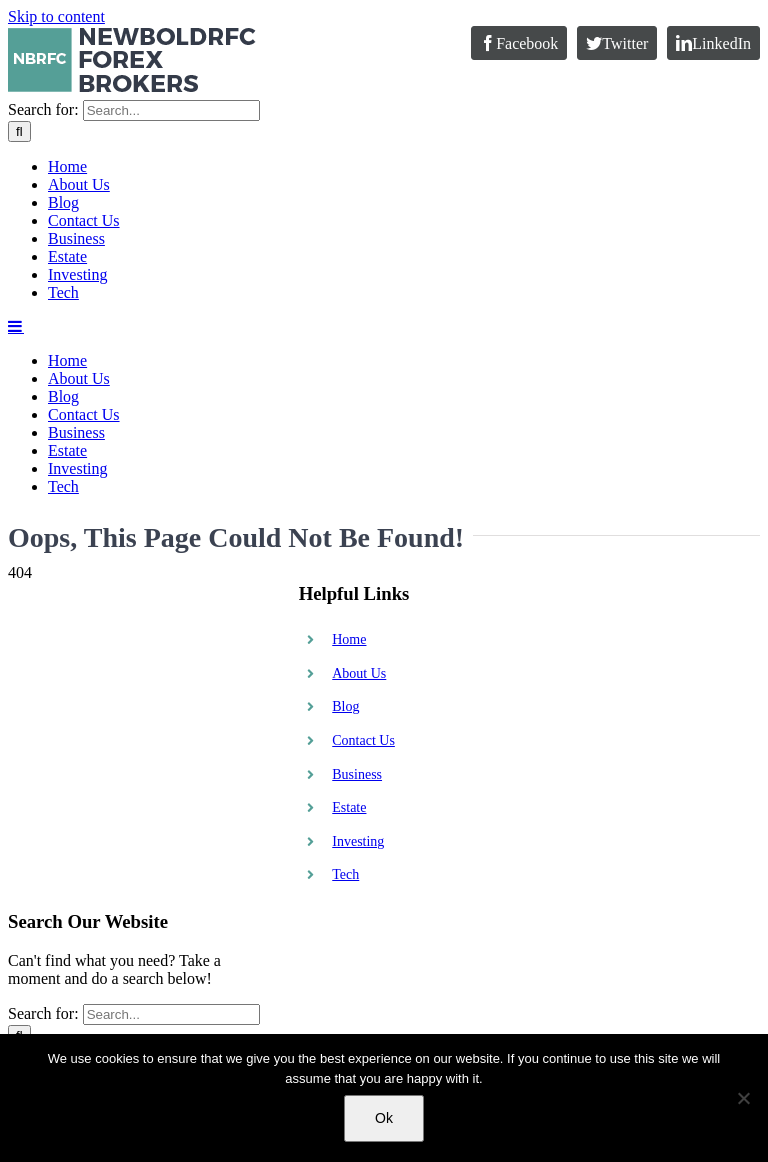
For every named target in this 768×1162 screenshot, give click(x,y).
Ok (384, 1118)
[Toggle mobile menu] (16, 796)
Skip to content (56, 16)
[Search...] (171, 580)
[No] (743, 1098)
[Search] (19, 601)
